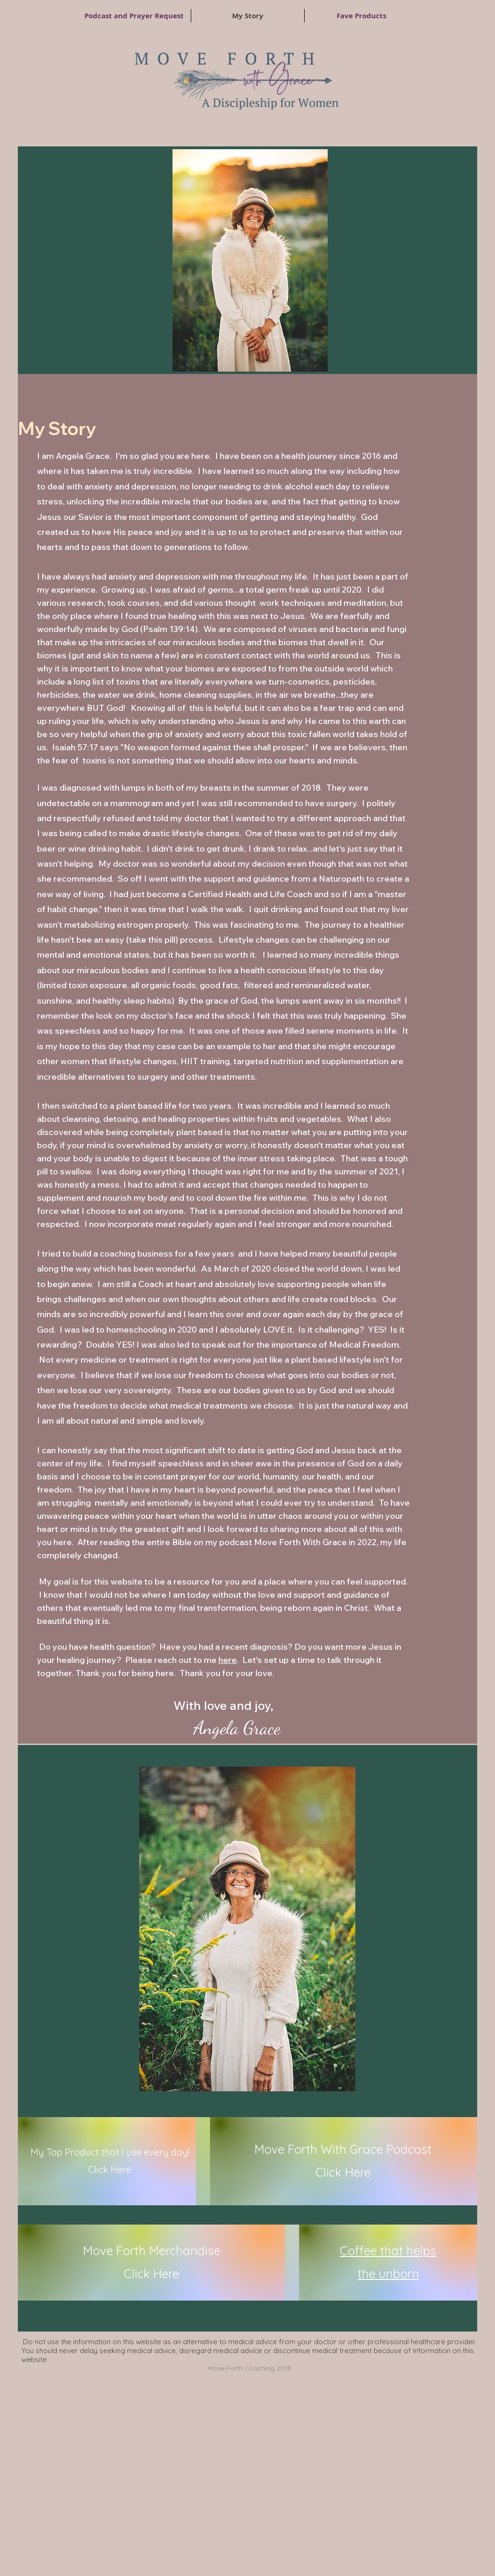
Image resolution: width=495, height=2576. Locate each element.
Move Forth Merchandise (151, 2250)
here (227, 1659)
